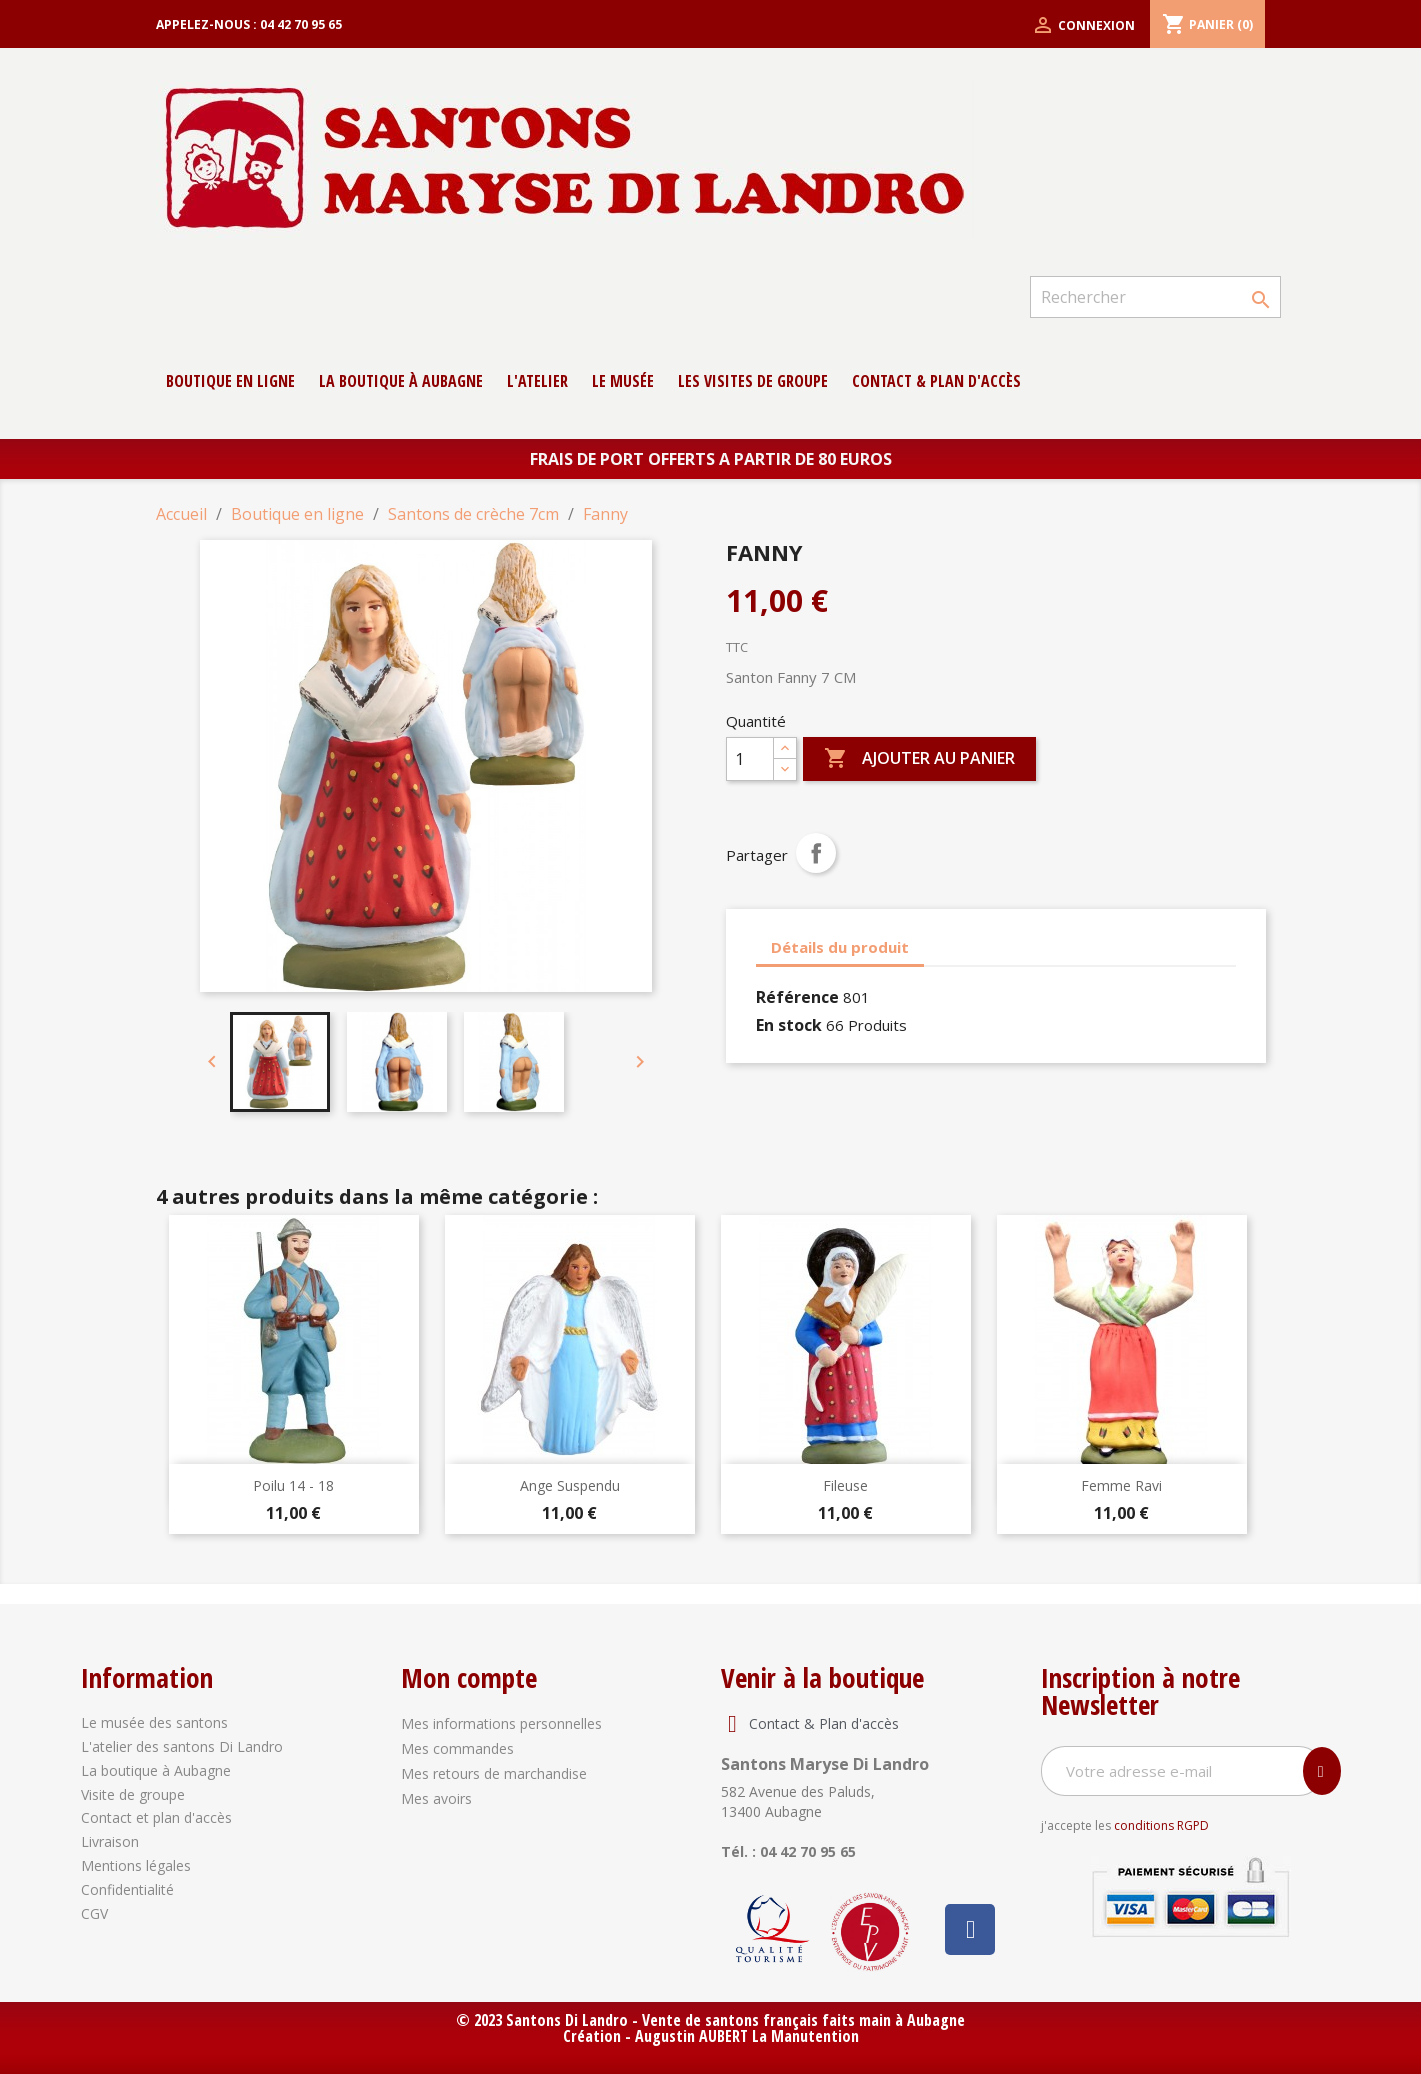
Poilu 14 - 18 (293, 1485)
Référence (797, 997)
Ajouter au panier (919, 759)
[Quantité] (750, 759)
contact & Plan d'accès (936, 381)
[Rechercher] (1155, 297)
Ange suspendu (570, 1485)
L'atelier (537, 381)
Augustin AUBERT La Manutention (747, 2036)
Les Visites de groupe (753, 381)
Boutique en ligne (230, 381)
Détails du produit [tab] (840, 947)
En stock (789, 1025)
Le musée (623, 381)
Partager (816, 853)
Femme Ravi (1121, 1485)
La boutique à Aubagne (401, 381)
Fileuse (845, 1485)
